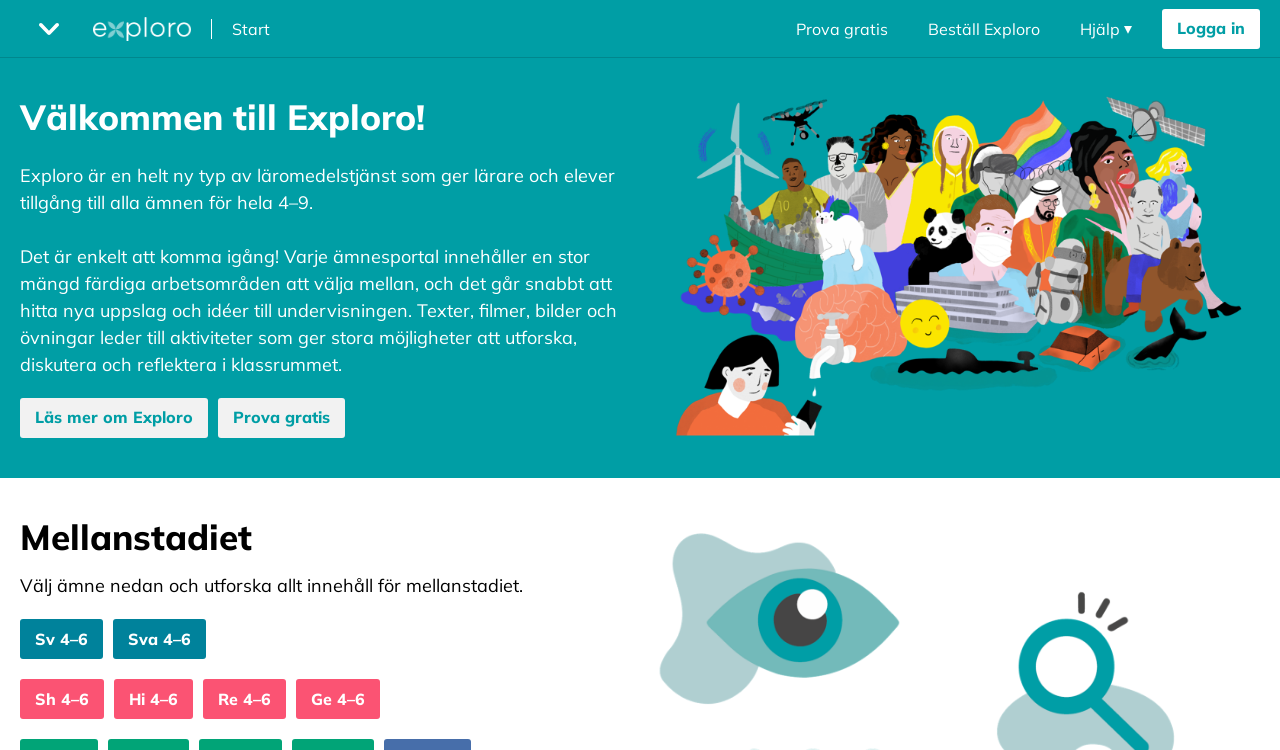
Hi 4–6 (153, 699)
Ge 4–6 (338, 699)
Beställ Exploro (984, 29)
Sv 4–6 (61, 639)
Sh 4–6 (62, 699)
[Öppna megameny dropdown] (49, 29)
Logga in (1211, 28)
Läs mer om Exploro (114, 417)
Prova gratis (842, 29)
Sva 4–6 (159, 639)
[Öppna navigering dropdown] (1106, 29)
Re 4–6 (244, 699)
